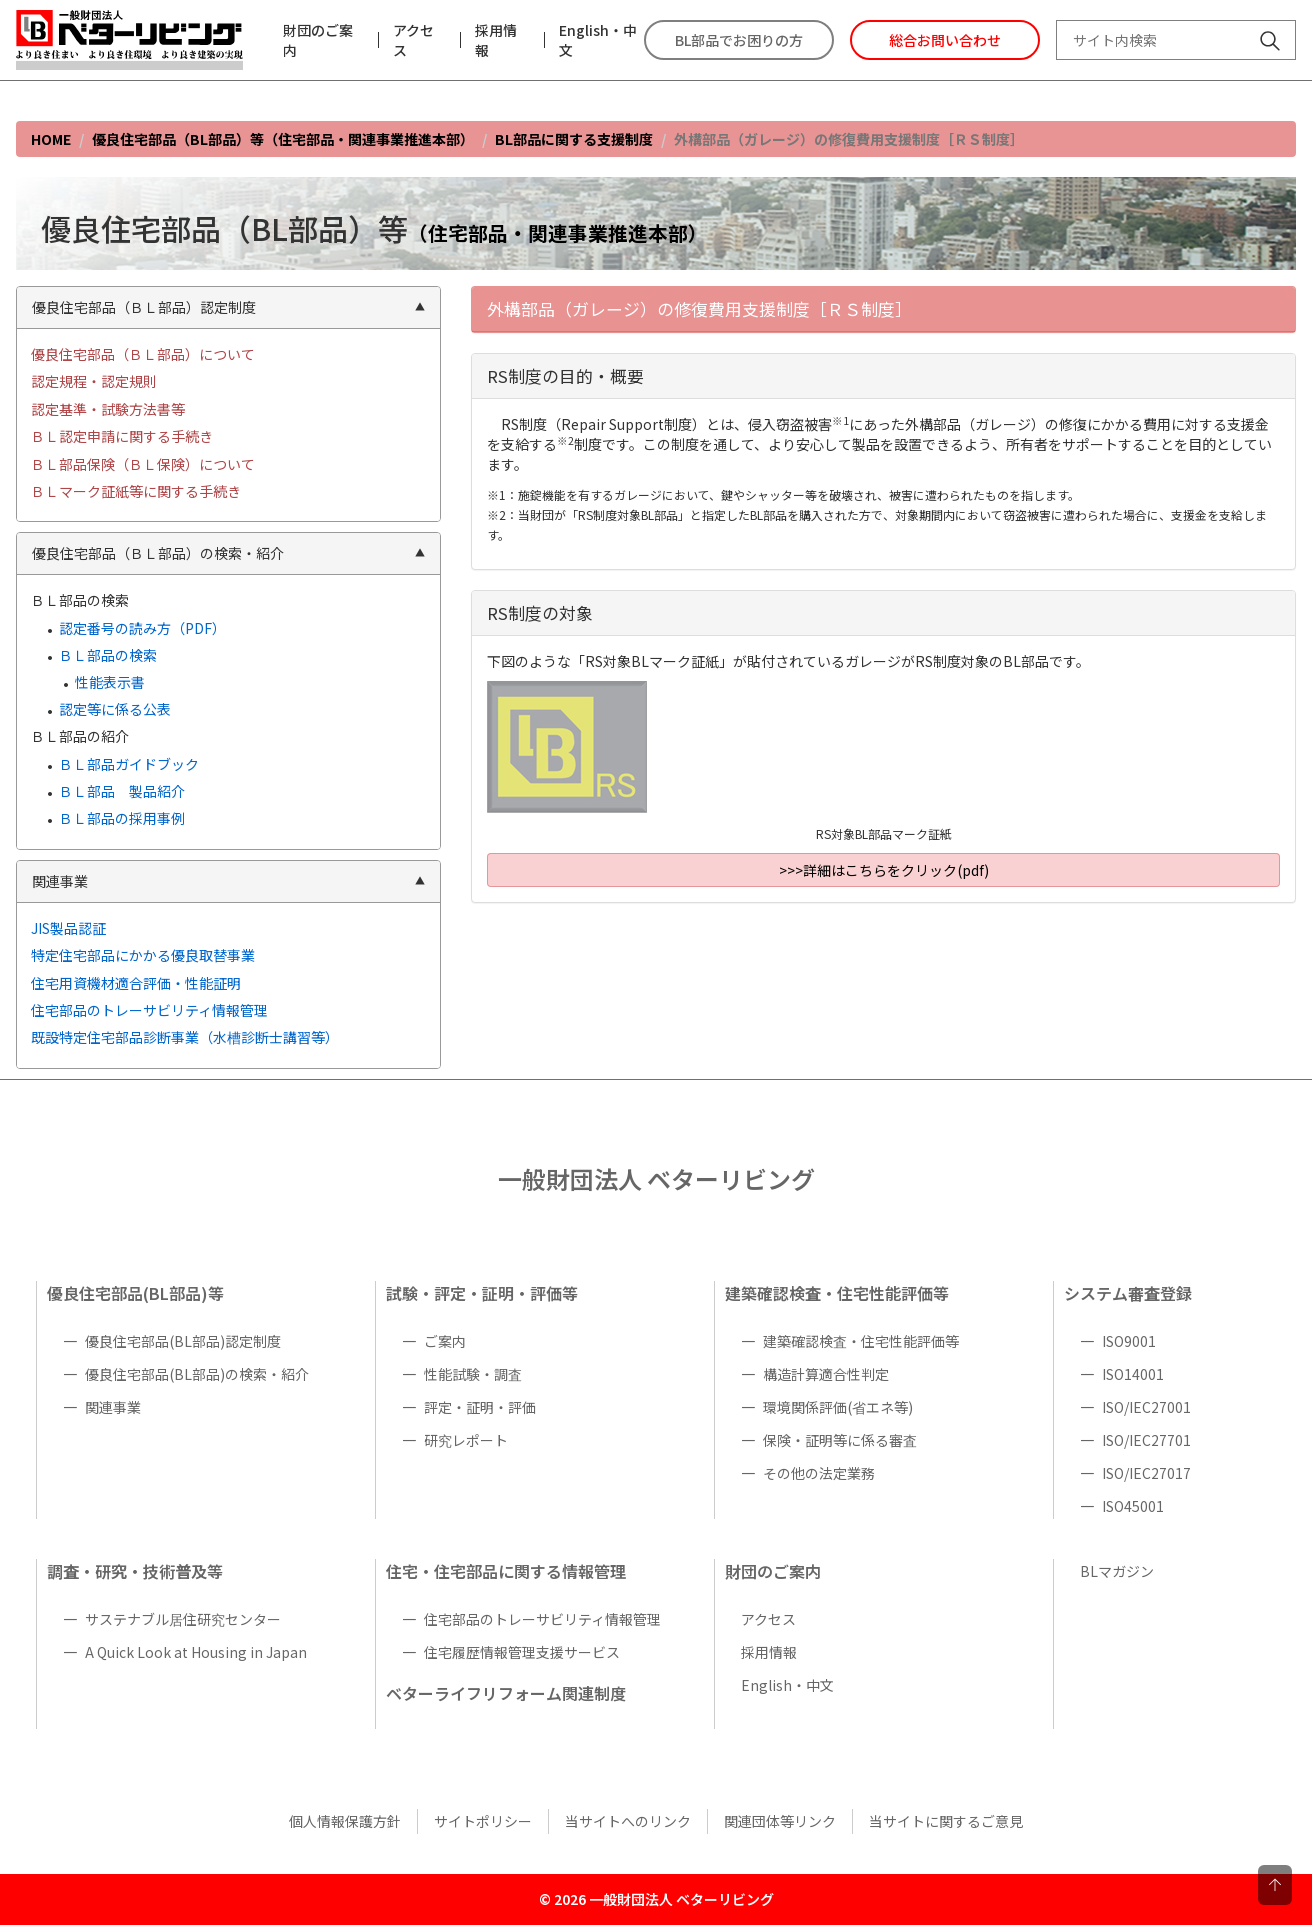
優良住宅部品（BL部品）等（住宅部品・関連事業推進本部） (283, 139)
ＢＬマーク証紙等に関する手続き (136, 491)
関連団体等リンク (780, 1821)
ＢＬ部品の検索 (108, 655)
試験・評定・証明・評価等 (482, 1293)
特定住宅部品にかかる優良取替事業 (143, 955)
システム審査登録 (1128, 1293)
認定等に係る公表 (115, 709)
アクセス (413, 40)
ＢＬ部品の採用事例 (122, 818)
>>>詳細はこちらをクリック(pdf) (884, 870)
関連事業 (228, 881)
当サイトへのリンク (628, 1821)
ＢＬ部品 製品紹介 (122, 791)
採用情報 (496, 40)
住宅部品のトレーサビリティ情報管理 (149, 1010)
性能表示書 (110, 682)
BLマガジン (1117, 1571)
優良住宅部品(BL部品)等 (135, 1293)
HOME (51, 139)
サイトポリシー (483, 1821)
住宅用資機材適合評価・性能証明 (136, 983)
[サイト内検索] (1270, 43)
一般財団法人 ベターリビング (656, 1178)
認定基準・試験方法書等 (108, 409)
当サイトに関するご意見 (946, 1821)
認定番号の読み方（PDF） (142, 628)
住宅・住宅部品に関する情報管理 (506, 1571)
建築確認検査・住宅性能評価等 (837, 1293)
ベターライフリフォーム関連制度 (506, 1693)
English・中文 (598, 40)
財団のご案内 (318, 40)
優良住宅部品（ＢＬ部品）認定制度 (228, 307)
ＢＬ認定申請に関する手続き (122, 436)
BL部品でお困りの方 (739, 40)
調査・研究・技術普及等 (135, 1571)
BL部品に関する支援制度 (574, 139)
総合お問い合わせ (945, 40)
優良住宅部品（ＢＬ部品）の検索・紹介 (228, 553)
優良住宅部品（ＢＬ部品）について (143, 354)
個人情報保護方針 (345, 1821)
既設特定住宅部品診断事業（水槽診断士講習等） (185, 1037)
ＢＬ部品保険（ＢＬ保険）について (143, 464)
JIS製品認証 (68, 928)
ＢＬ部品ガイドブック (129, 764)
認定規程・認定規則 (94, 381)
